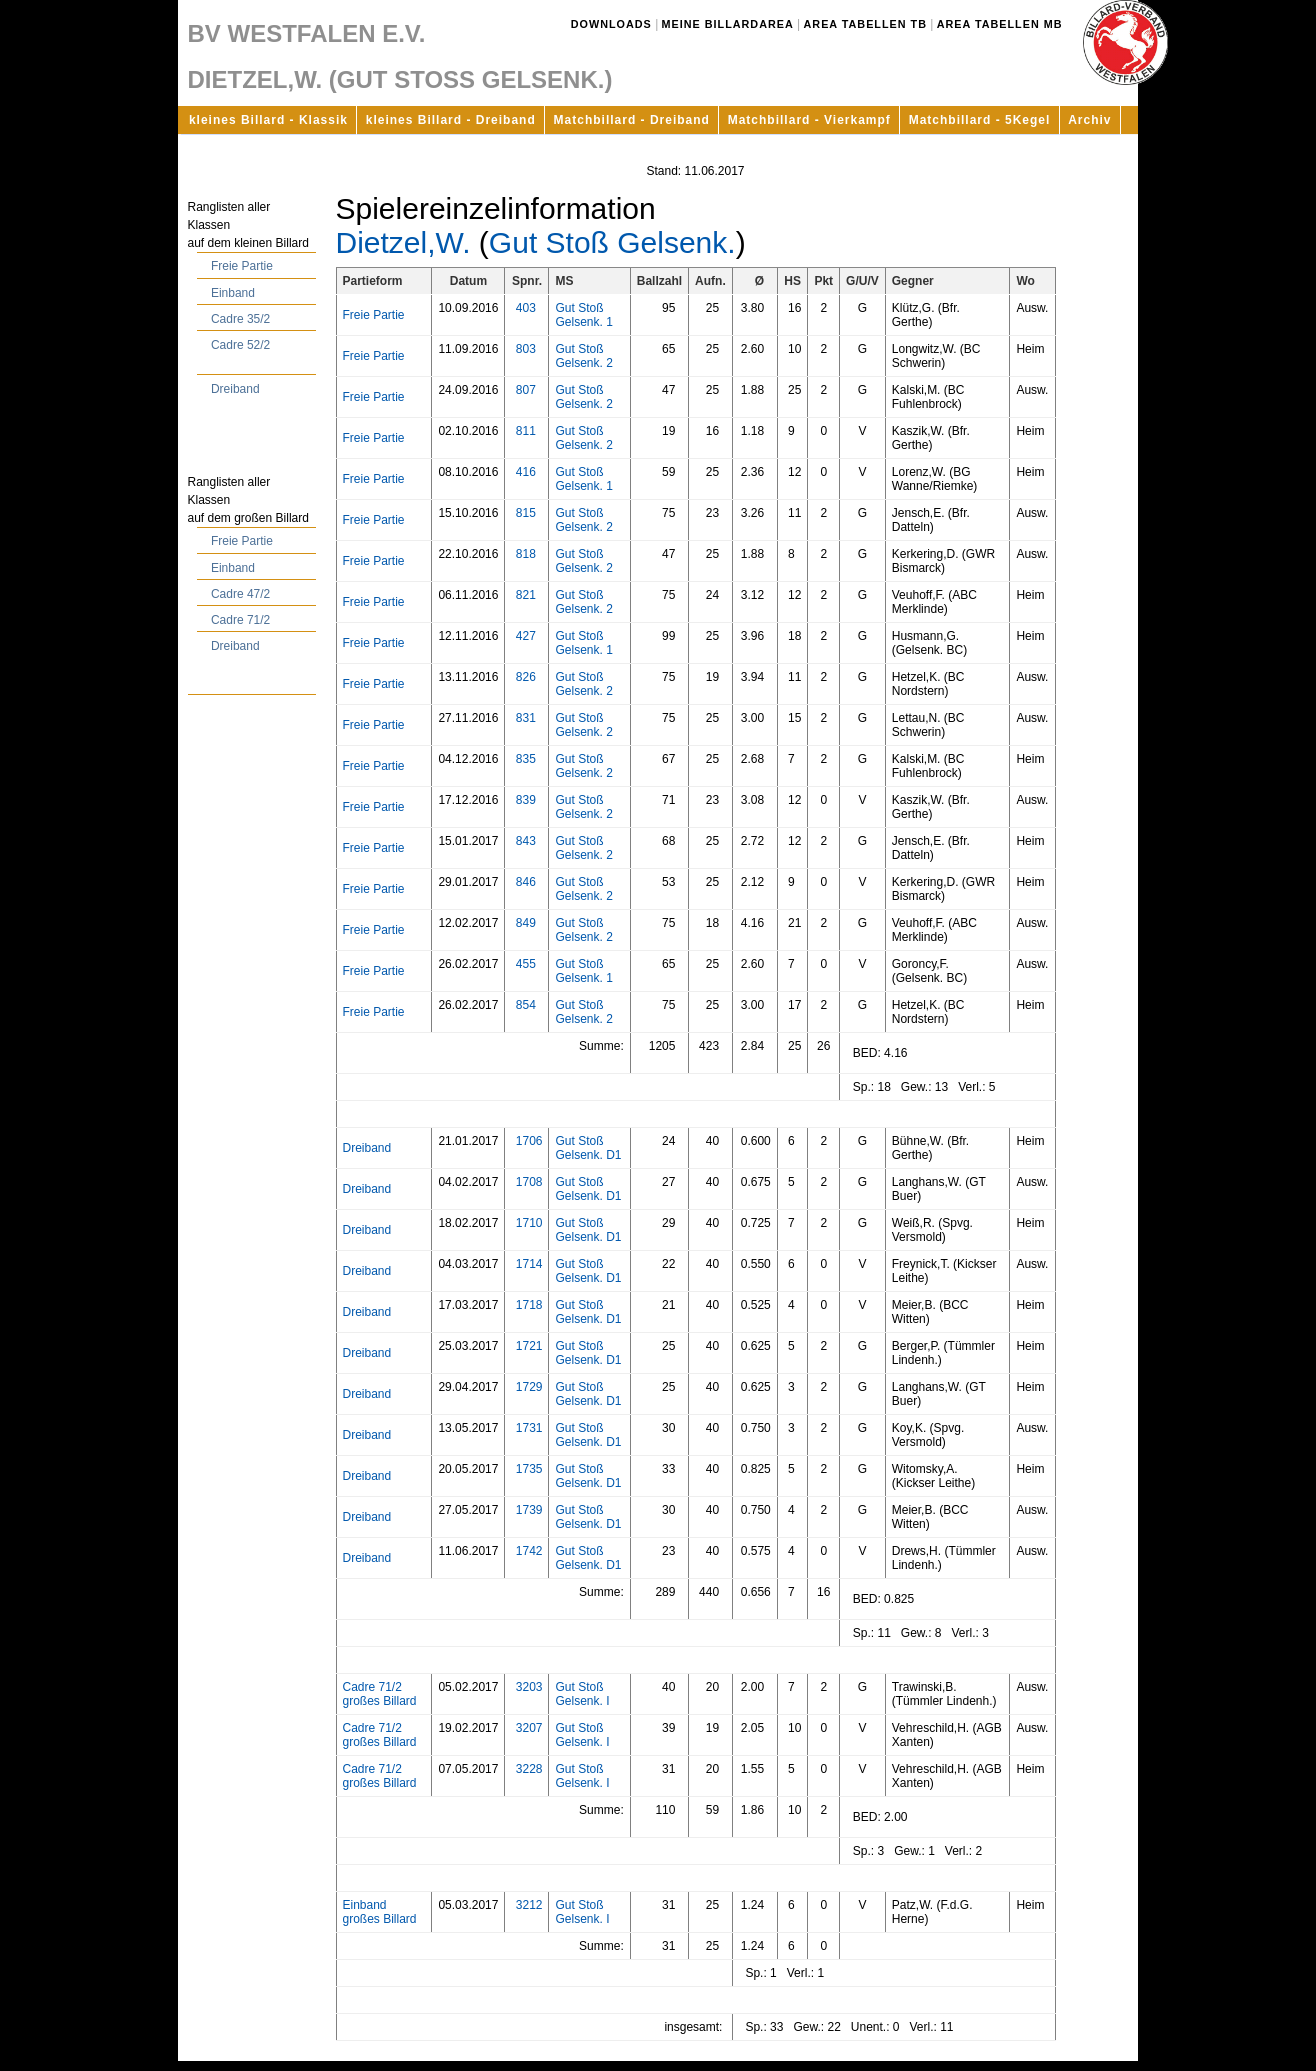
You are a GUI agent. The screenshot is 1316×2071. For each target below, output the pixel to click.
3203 (529, 1687)
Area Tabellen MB (1000, 24)
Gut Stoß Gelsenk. (612, 242)
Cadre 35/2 (240, 319)
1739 (529, 1510)
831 (526, 718)
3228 (529, 1769)
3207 (529, 1728)
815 (526, 513)
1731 (529, 1428)
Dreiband (235, 389)
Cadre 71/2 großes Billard (380, 1694)
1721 (529, 1346)
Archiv (1089, 120)
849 (526, 923)
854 (526, 1005)
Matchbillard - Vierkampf (809, 120)
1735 (529, 1469)
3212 (529, 1905)
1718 (529, 1305)
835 (526, 759)
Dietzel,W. (403, 242)
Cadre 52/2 (240, 345)
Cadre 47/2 (240, 594)
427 (526, 636)
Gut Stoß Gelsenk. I (582, 1694)
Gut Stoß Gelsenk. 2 (583, 356)
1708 (529, 1182)
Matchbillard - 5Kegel (980, 120)
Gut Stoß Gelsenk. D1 (588, 1148)
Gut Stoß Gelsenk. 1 (583, 315)
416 (526, 472)
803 (526, 349)
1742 (529, 1551)
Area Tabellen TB (865, 24)
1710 (529, 1223)
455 (526, 964)
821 (526, 595)
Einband (233, 293)
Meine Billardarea (728, 24)
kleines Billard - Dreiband (451, 120)
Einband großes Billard (380, 1912)
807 (526, 390)
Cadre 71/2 (240, 620)
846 (526, 882)
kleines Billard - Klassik (268, 120)
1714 (529, 1264)
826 (526, 677)
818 (526, 554)
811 (526, 431)
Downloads (611, 24)
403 (526, 308)
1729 (529, 1387)
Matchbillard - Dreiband (632, 120)
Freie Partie (242, 266)
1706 (529, 1141)
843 (526, 841)
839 (526, 800)
